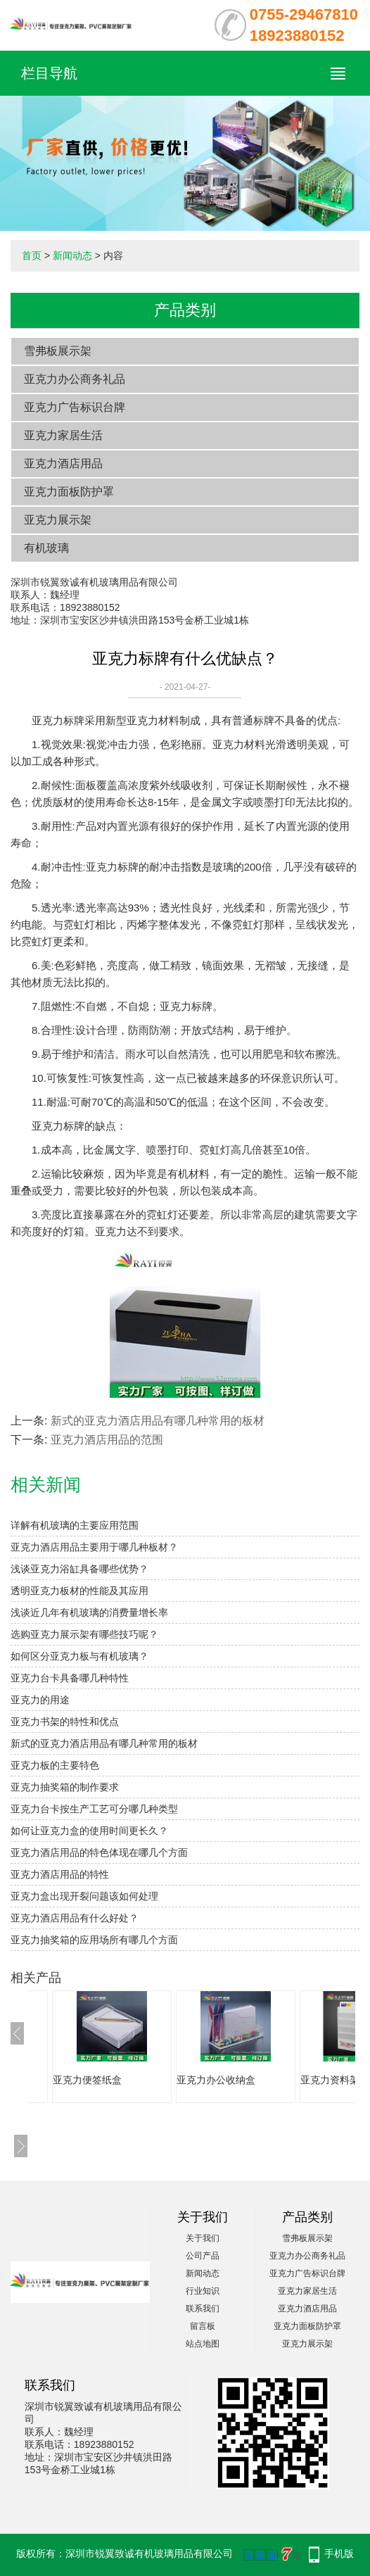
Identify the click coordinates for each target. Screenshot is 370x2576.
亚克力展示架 (57, 520)
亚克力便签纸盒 (199, 2079)
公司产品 (202, 2256)
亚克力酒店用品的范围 (107, 1440)
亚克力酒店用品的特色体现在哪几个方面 (99, 1852)
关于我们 (202, 2238)
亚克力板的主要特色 (55, 1765)
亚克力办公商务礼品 (74, 379)
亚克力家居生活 (63, 435)
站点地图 (202, 2344)
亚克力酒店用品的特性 (60, 1874)
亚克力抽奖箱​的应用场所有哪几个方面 (94, 1939)
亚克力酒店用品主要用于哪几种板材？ (94, 1547)
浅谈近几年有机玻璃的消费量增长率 (89, 1612)
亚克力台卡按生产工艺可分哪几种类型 (94, 1808)
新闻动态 (72, 255)
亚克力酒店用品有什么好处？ (75, 1918)
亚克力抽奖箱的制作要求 (65, 1787)
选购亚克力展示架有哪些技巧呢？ (84, 1634)
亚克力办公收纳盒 (328, 2079)
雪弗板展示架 (57, 351)
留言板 (202, 2326)
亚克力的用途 (40, 1699)
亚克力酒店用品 (63, 463)
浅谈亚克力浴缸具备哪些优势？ (79, 1568)
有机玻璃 (46, 548)
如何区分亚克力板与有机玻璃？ (79, 1656)
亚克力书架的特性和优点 (65, 1721)
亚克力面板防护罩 (69, 492)
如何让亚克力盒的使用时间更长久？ (89, 1830)
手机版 (339, 2553)
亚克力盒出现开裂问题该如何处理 (84, 1896)
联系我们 (202, 2308)
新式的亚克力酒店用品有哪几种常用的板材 (157, 1421)
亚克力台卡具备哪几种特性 (70, 1678)
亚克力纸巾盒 (71, 2079)
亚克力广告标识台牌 (74, 407)
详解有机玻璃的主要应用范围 (75, 1525)
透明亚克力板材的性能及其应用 (79, 1590)
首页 (32, 255)
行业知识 (202, 2291)
